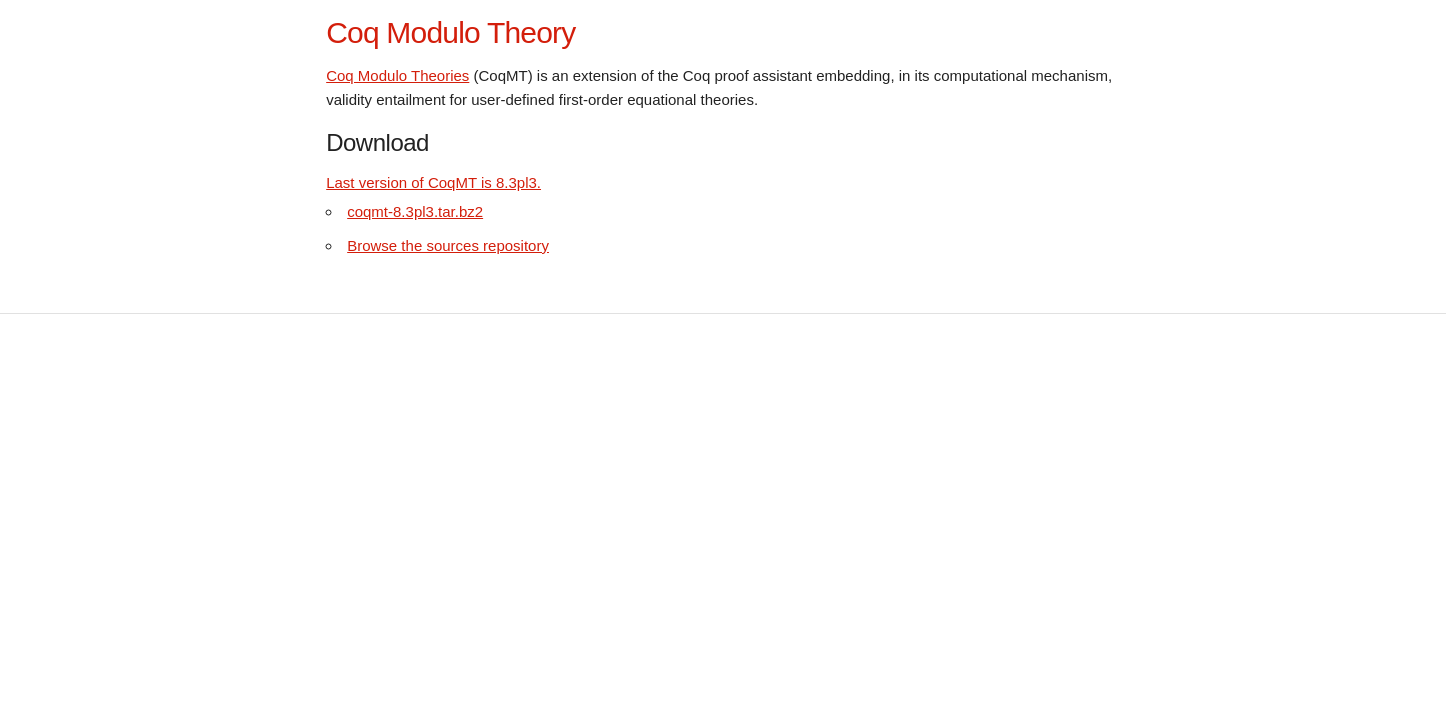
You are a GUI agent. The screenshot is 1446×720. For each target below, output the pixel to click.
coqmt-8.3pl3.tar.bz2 (415, 211)
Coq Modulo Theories (397, 75)
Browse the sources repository (448, 245)
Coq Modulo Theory (450, 32)
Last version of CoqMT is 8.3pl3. (433, 182)
